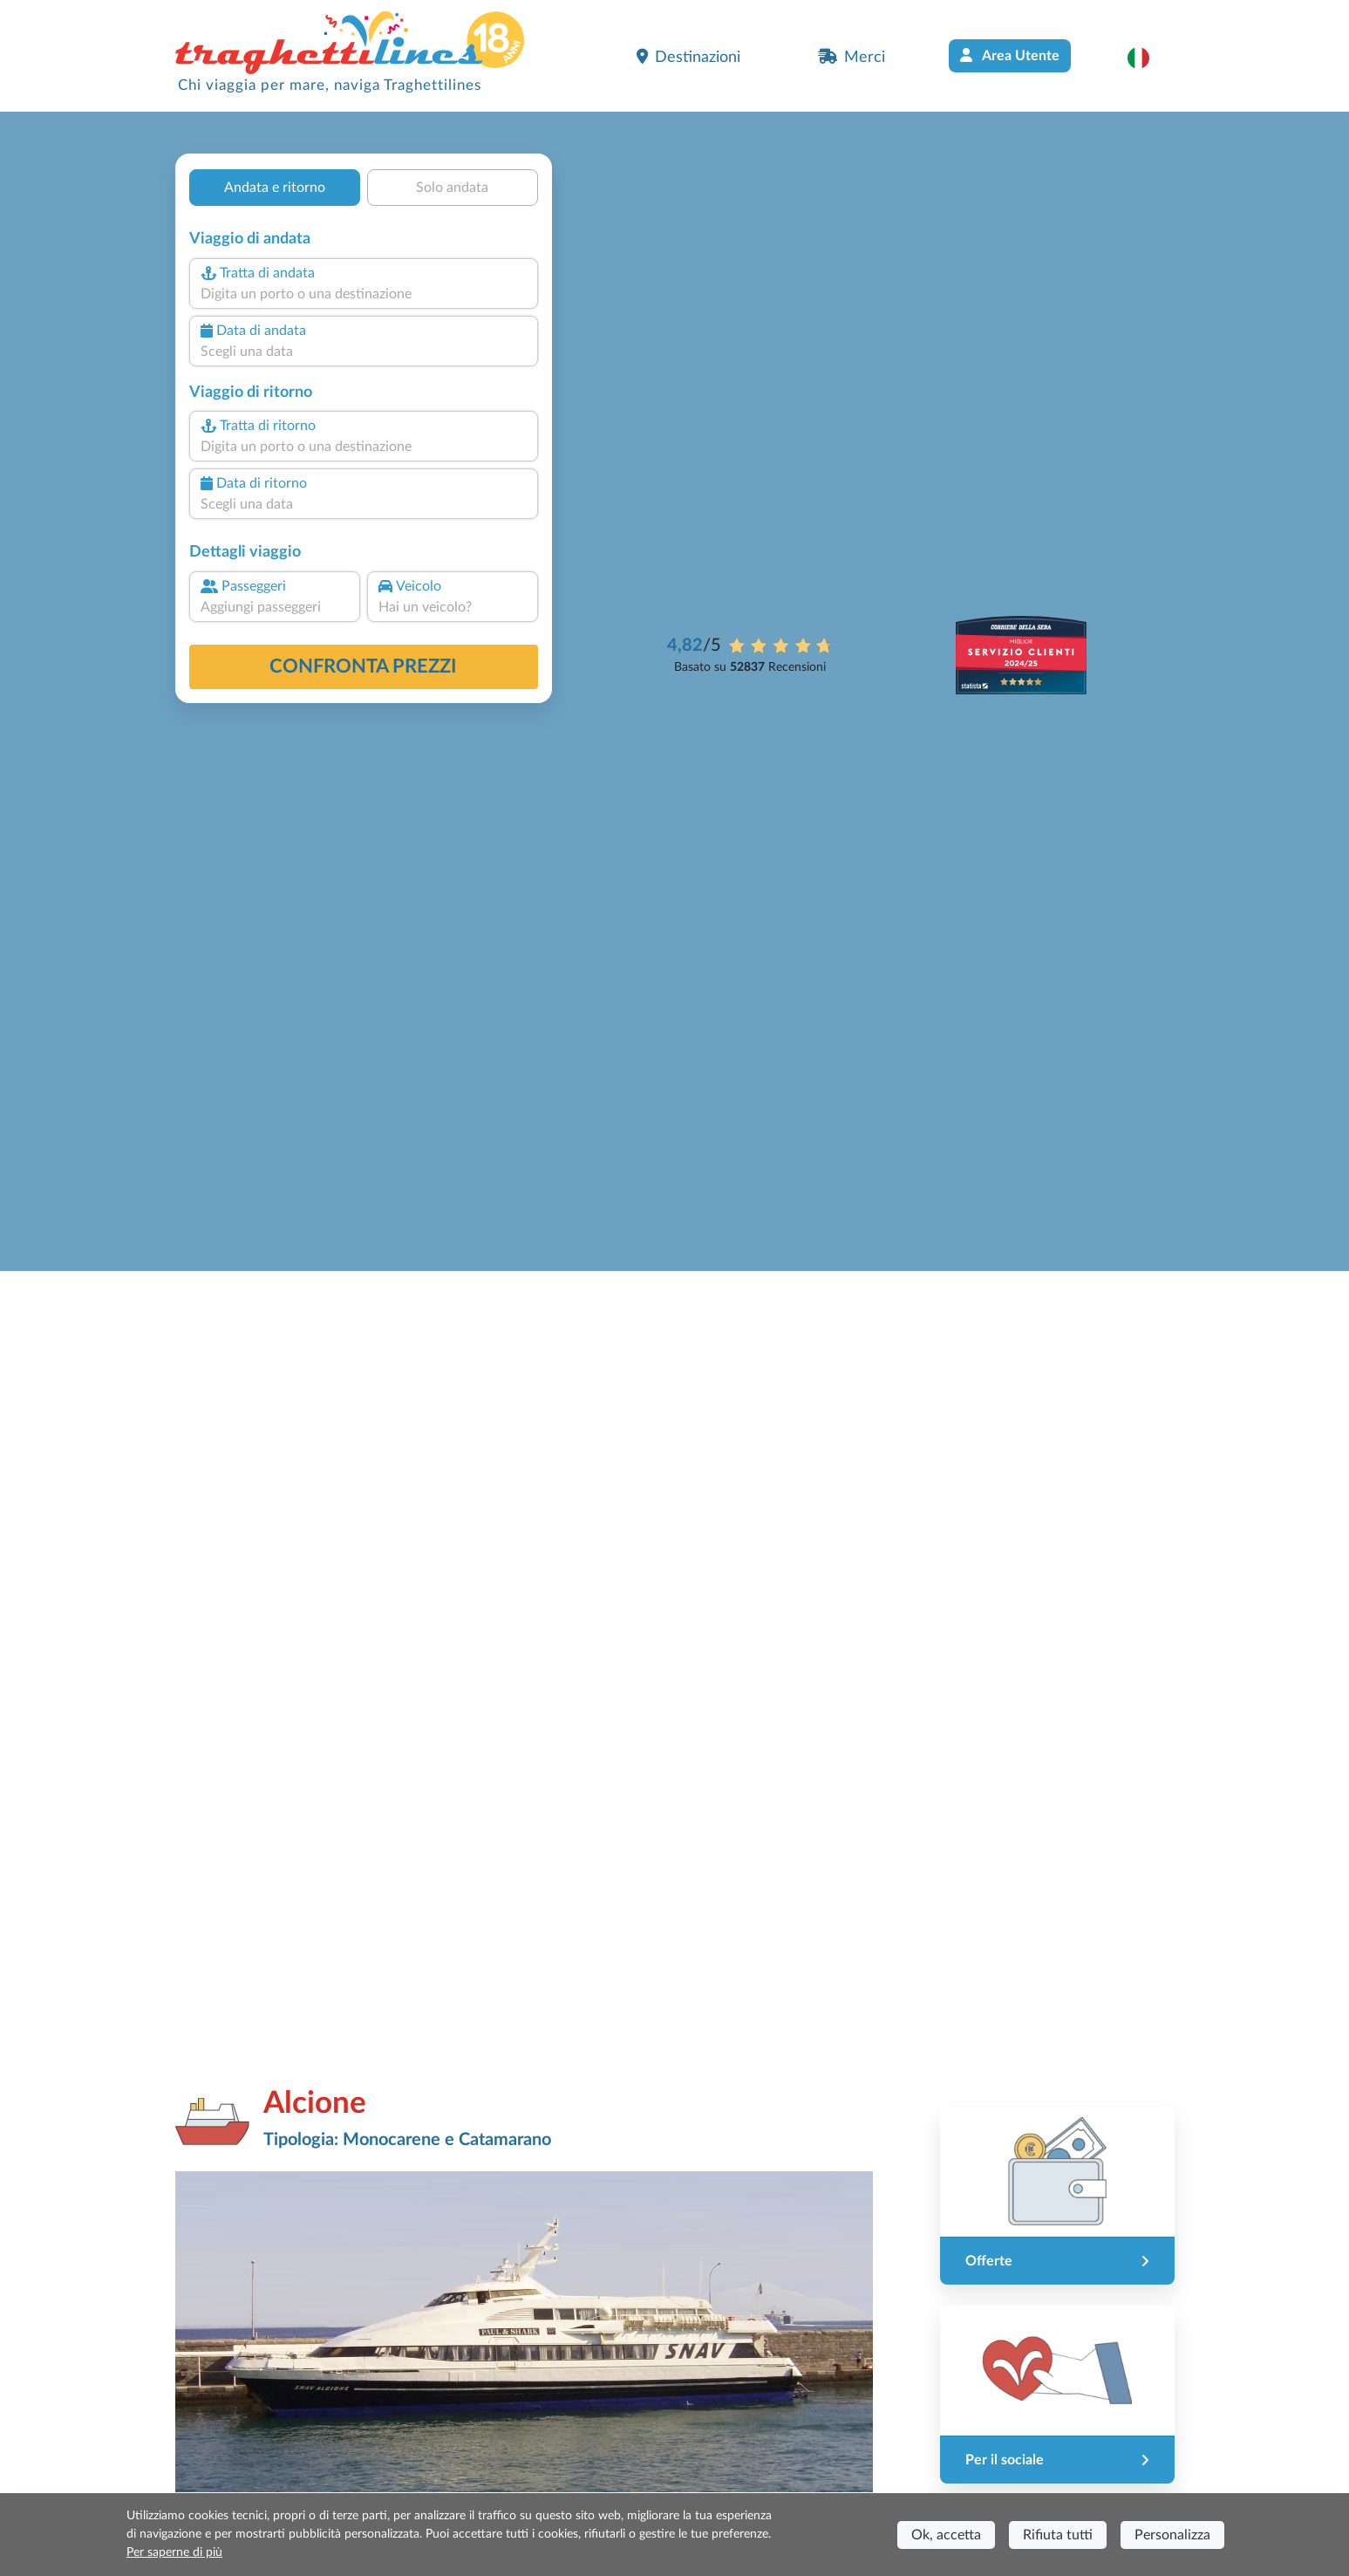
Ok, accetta (946, 2535)
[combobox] (363, 294)
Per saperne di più (174, 2552)
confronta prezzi (363, 666)
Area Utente (1009, 55)
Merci (851, 57)
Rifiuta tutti (1058, 2535)
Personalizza (1172, 2535)
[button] (1147, 57)
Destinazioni (688, 57)
